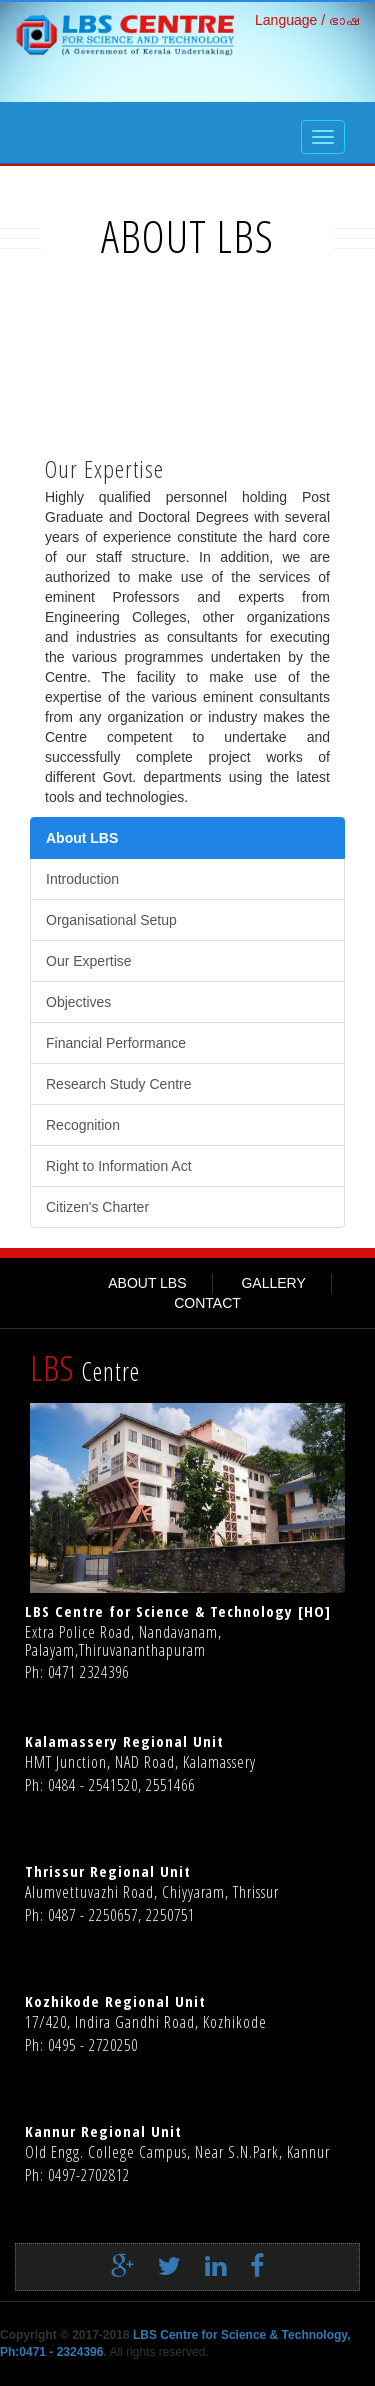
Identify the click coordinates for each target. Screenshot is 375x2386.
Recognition (83, 1125)
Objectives (78, 1002)
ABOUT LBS (147, 1283)
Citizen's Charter (97, 1207)
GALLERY (273, 1283)
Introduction (82, 879)
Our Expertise (89, 961)
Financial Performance (116, 1043)
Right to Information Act (119, 1166)
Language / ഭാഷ (307, 20)
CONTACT (207, 1303)
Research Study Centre (119, 1084)
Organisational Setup (111, 920)
